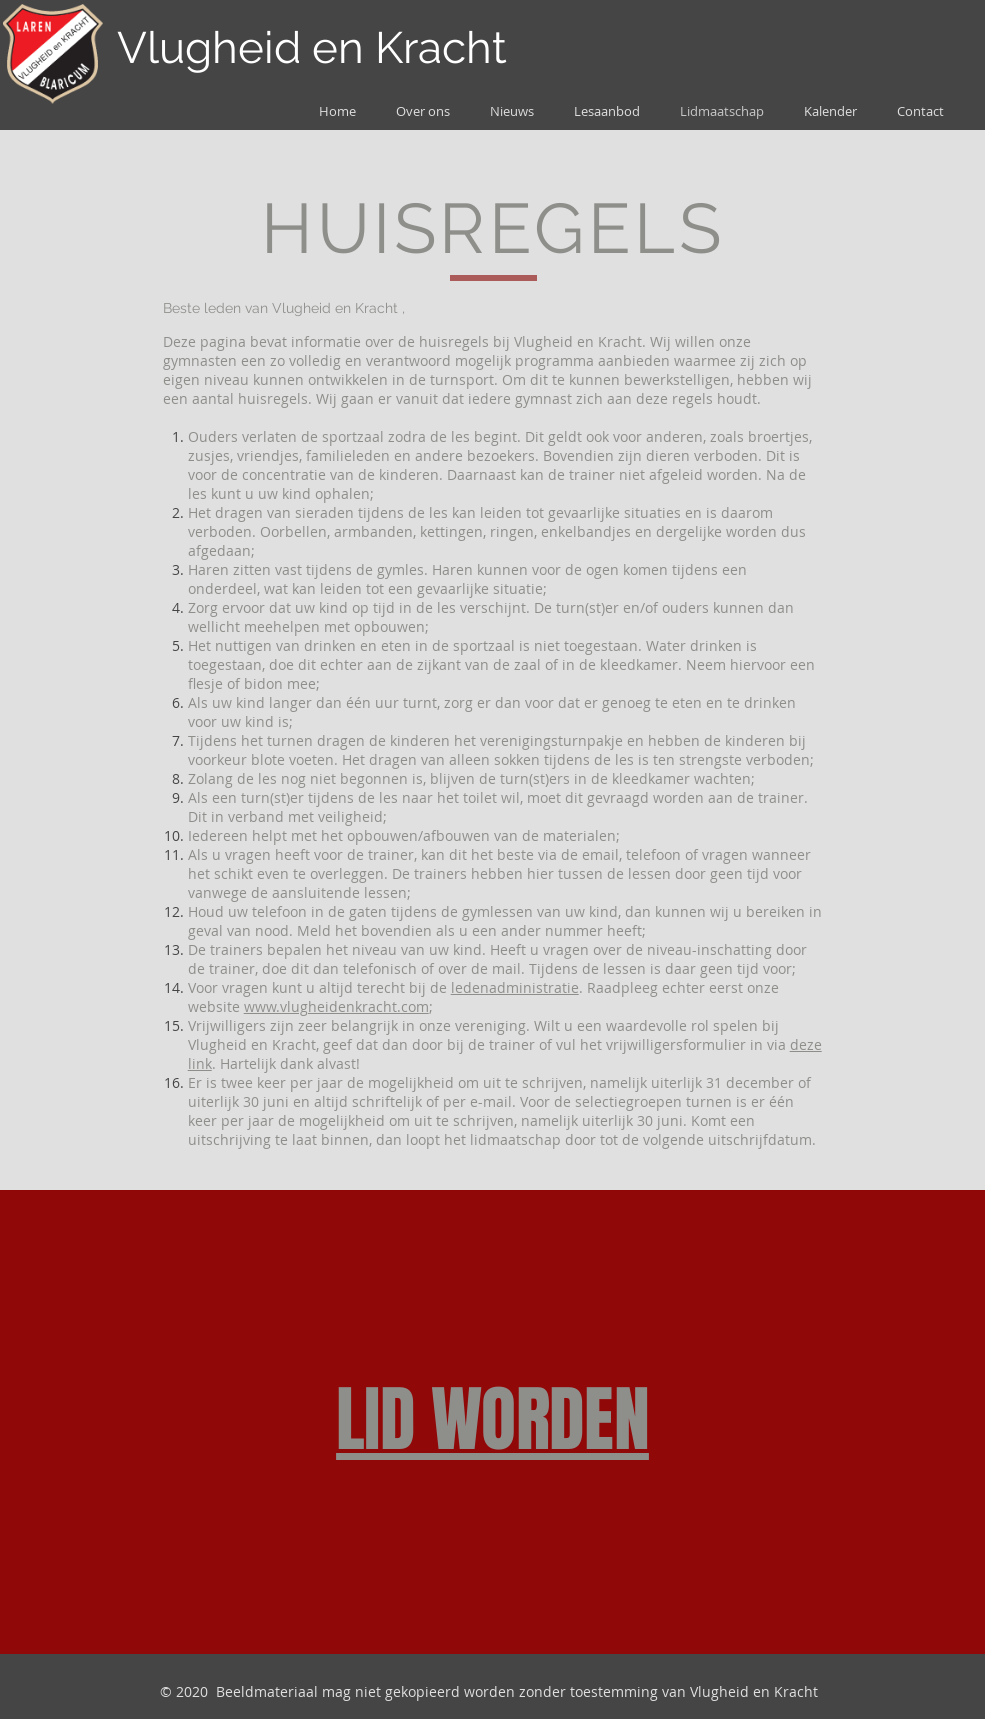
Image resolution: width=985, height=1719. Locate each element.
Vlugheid (209, 47)
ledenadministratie (515, 987)
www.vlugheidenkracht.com (336, 1006)
